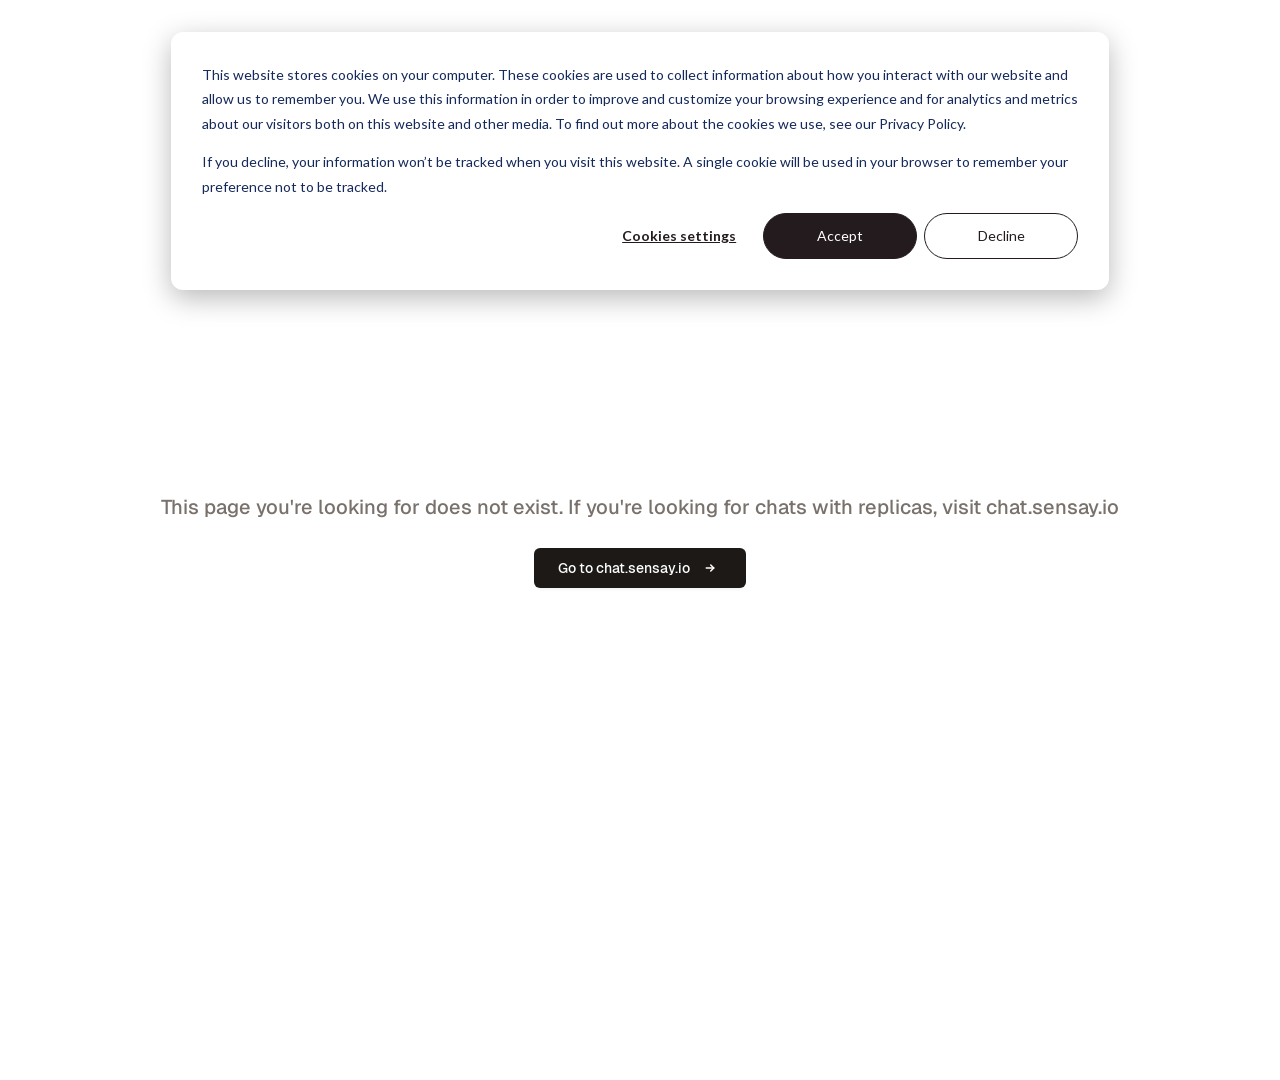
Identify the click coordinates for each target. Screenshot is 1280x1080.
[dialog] (640, 161)
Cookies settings (679, 235)
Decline (1001, 235)
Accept (840, 235)
